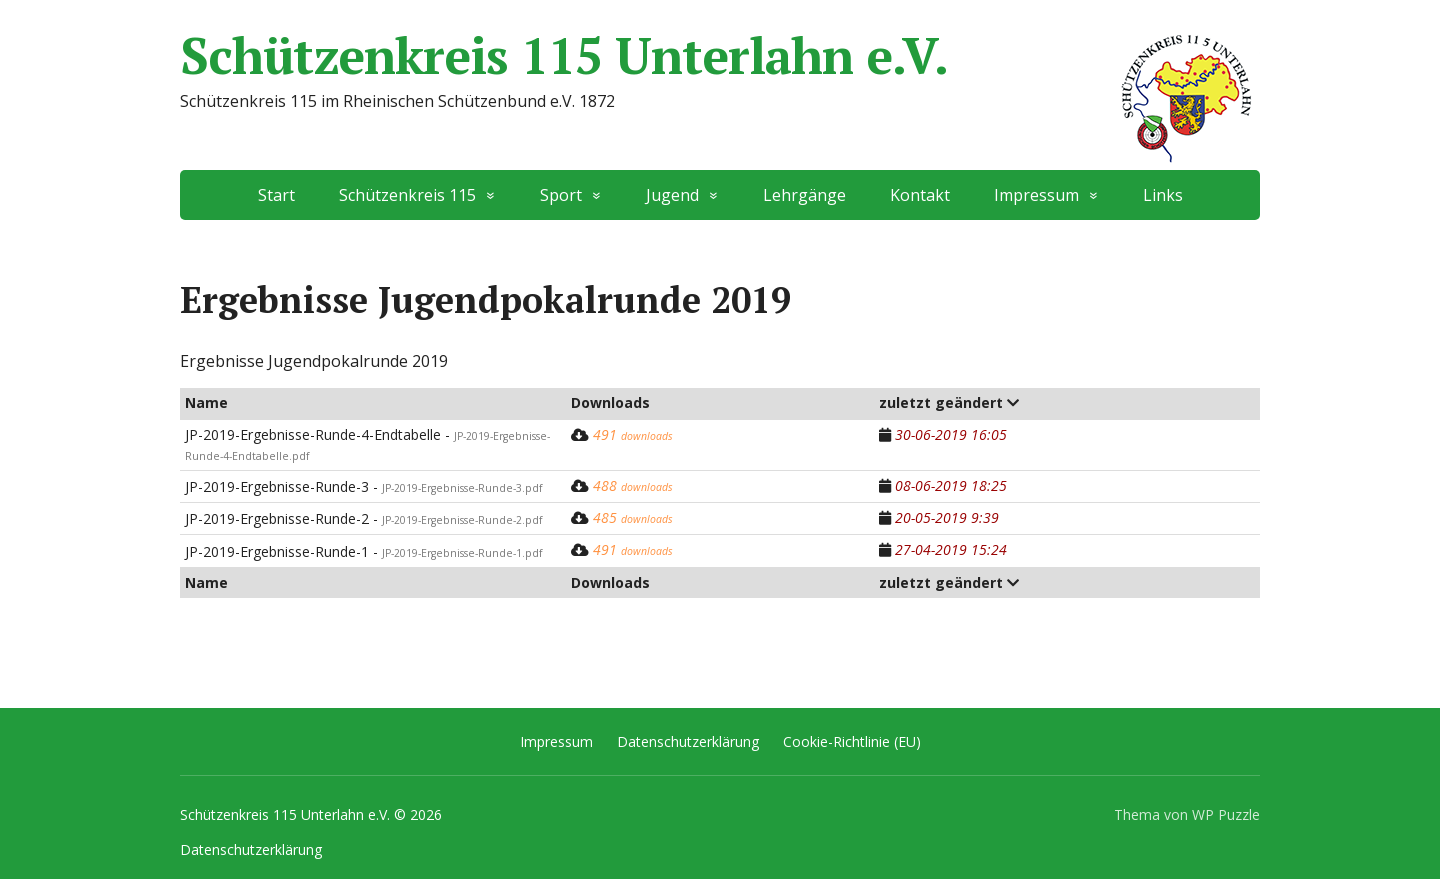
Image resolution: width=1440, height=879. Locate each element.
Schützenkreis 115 (407, 195)
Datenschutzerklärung (688, 741)
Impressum (1036, 195)
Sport (561, 195)
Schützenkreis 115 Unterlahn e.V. (720, 55)
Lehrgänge (804, 195)
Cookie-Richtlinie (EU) (852, 741)
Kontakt (920, 195)
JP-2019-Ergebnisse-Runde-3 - (363, 486)
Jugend (672, 195)
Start (276, 195)
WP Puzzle (1226, 814)
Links (1163, 195)
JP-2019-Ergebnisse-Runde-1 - (363, 551)
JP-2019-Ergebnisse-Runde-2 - (363, 518)
